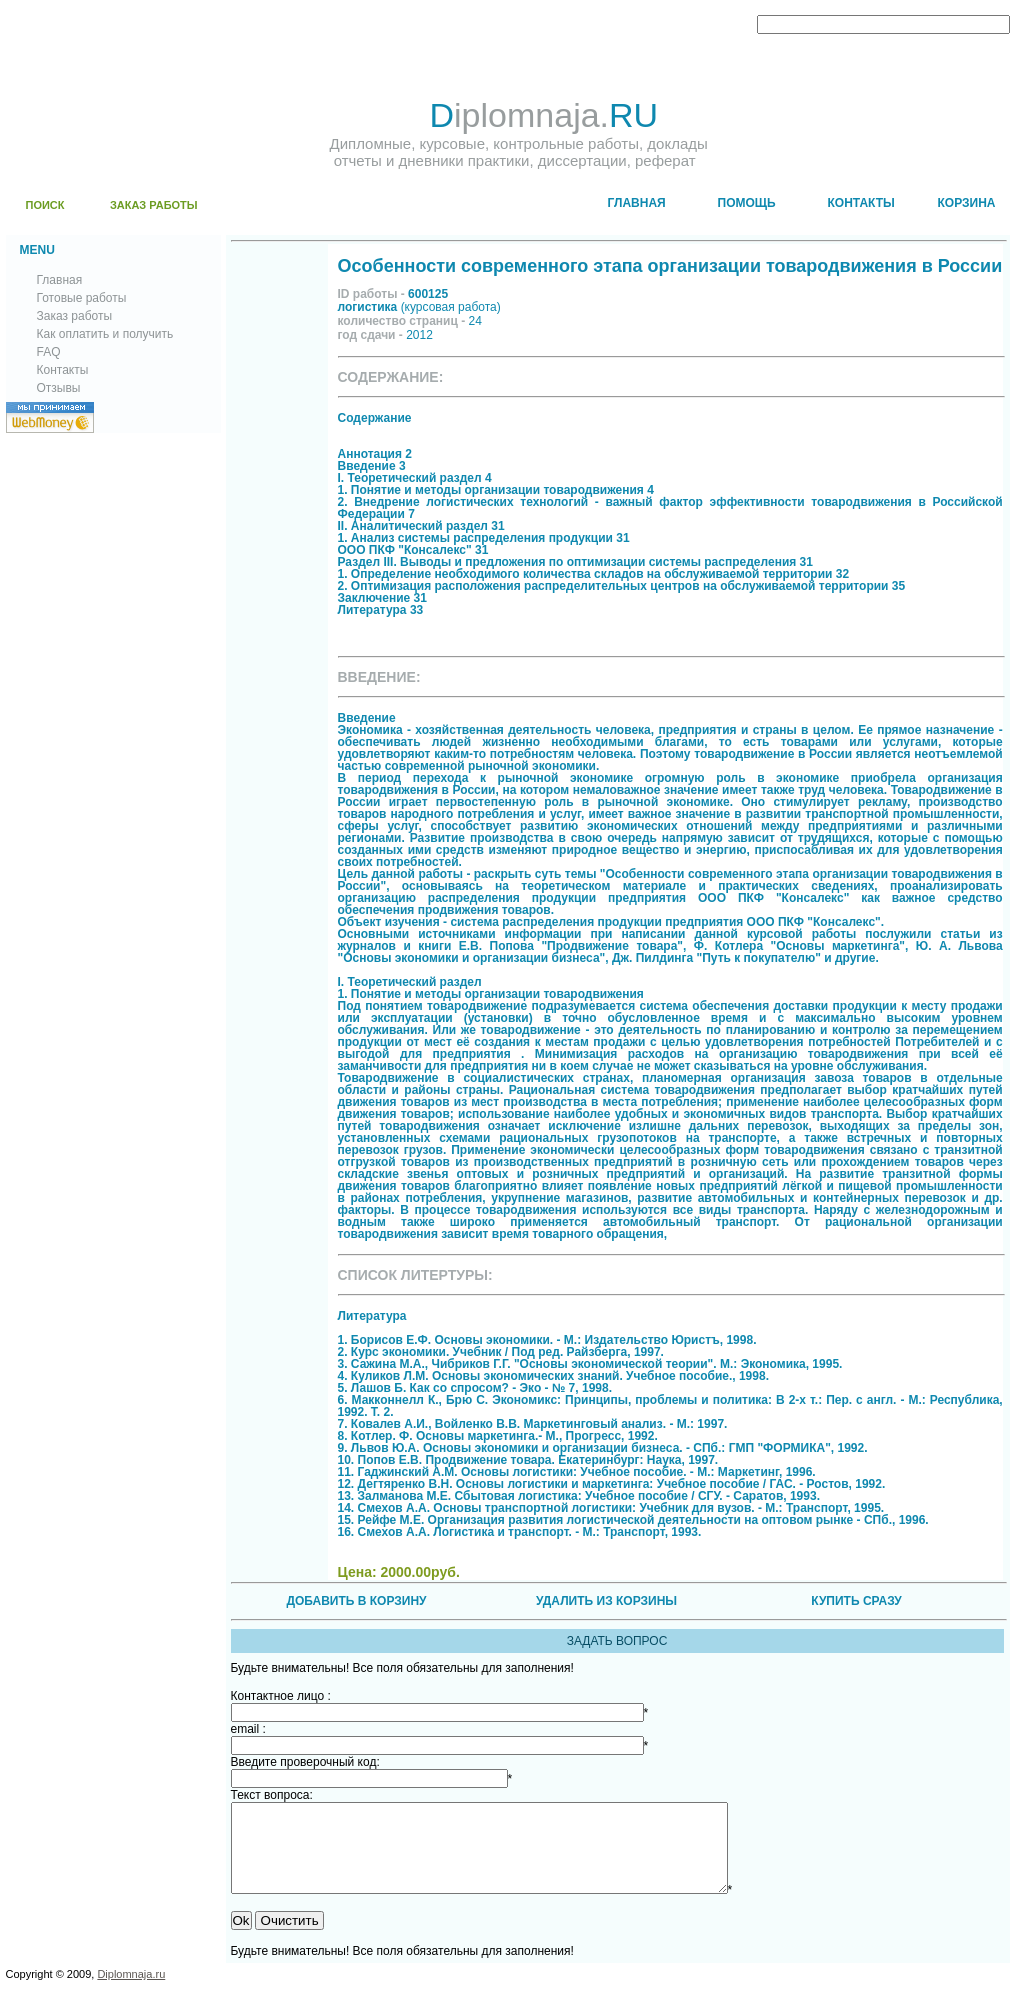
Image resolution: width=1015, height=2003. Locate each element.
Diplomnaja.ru (131, 1992)
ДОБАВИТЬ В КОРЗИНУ (356, 1601)
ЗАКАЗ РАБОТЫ (154, 205)
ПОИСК (45, 205)
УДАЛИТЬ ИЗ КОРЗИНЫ (606, 1601)
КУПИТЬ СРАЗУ (856, 1601)
